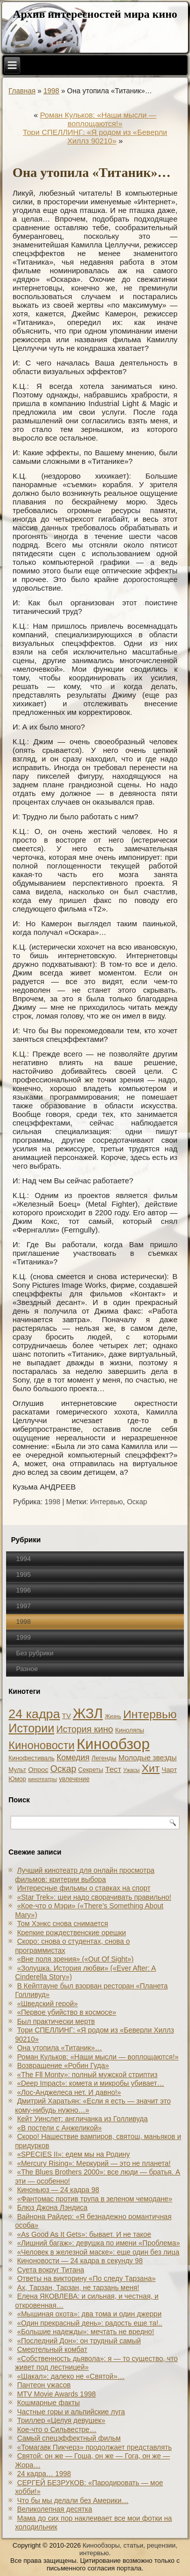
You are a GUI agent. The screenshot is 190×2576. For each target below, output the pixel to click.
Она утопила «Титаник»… (59, 2048)
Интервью (106, 1502)
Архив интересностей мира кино (95, 14)
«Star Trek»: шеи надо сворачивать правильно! (94, 1897)
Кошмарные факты (48, 2403)
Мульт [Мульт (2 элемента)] (17, 1769)
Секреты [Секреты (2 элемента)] (90, 1769)
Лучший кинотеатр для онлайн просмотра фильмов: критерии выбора (85, 1874)
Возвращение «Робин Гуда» (63, 2065)
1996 (23, 1590)
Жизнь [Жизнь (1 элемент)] (113, 1716)
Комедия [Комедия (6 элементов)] (73, 1757)
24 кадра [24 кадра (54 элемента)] (34, 1714)
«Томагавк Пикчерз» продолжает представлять (94, 2447)
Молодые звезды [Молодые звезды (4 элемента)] (148, 1758)
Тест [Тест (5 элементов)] (113, 1769)
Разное (27, 1669)
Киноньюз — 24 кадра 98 (58, 2190)
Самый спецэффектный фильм (69, 2438)
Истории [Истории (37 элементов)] (32, 1728)
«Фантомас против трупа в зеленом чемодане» (94, 2199)
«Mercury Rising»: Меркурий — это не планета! (94, 2163)
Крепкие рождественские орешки (71, 1933)
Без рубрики (35, 1653)
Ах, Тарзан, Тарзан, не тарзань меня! (78, 2287)
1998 (51, 91)
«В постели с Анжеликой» (59, 2128)
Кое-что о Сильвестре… (57, 2429)
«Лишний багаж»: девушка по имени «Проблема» (98, 2243)
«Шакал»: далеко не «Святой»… (71, 2376)
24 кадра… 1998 (44, 2474)
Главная (22, 91)
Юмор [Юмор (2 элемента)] (17, 1779)
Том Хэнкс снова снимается (62, 1923)
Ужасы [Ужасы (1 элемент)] (131, 1770)
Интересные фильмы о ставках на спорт (83, 1888)
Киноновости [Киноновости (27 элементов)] (42, 1745)
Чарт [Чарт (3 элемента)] (169, 1769)
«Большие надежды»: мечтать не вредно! (85, 2332)
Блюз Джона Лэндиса (52, 2207)
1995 (23, 1574)
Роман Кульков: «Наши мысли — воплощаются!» (98, 119)
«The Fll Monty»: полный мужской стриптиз (87, 2075)
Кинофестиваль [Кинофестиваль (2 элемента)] (32, 1758)
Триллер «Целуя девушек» (61, 2420)
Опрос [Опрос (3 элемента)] (38, 1769)
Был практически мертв (56, 2021)
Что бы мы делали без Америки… (73, 2500)
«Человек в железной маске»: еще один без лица (98, 2252)
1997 (23, 1606)
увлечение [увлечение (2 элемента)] (74, 1779)
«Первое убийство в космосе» (67, 2012)
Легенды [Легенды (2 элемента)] (104, 1758)
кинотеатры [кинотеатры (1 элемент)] (42, 1779)
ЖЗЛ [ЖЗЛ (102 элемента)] (88, 1713)
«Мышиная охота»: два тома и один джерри (89, 2314)
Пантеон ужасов (44, 2385)
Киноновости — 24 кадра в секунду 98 (80, 2261)
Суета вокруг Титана (50, 2270)
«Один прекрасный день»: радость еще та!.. (90, 2323)
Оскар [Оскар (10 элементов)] (63, 1769)
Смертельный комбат (52, 2349)
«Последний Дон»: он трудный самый (79, 2341)
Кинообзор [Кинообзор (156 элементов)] (113, 1743)
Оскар (137, 1502)
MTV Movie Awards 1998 (56, 2394)
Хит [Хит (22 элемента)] (151, 1768)
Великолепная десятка (54, 2509)
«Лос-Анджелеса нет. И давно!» (69, 2092)
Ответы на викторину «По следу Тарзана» (86, 2278)
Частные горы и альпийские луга (71, 2412)
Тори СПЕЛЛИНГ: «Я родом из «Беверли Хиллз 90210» (95, 136)
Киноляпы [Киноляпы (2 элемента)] (129, 1730)
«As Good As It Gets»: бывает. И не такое (84, 2234)
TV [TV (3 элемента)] (66, 1716)
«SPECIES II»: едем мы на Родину (73, 2154)
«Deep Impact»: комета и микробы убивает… (90, 2083)
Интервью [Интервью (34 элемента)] (150, 1714)
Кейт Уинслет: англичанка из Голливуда (82, 2119)
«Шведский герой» (47, 2004)
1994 (23, 1559)
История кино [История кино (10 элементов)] (84, 1729)
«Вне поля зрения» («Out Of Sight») (75, 1959)
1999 (23, 1637)
